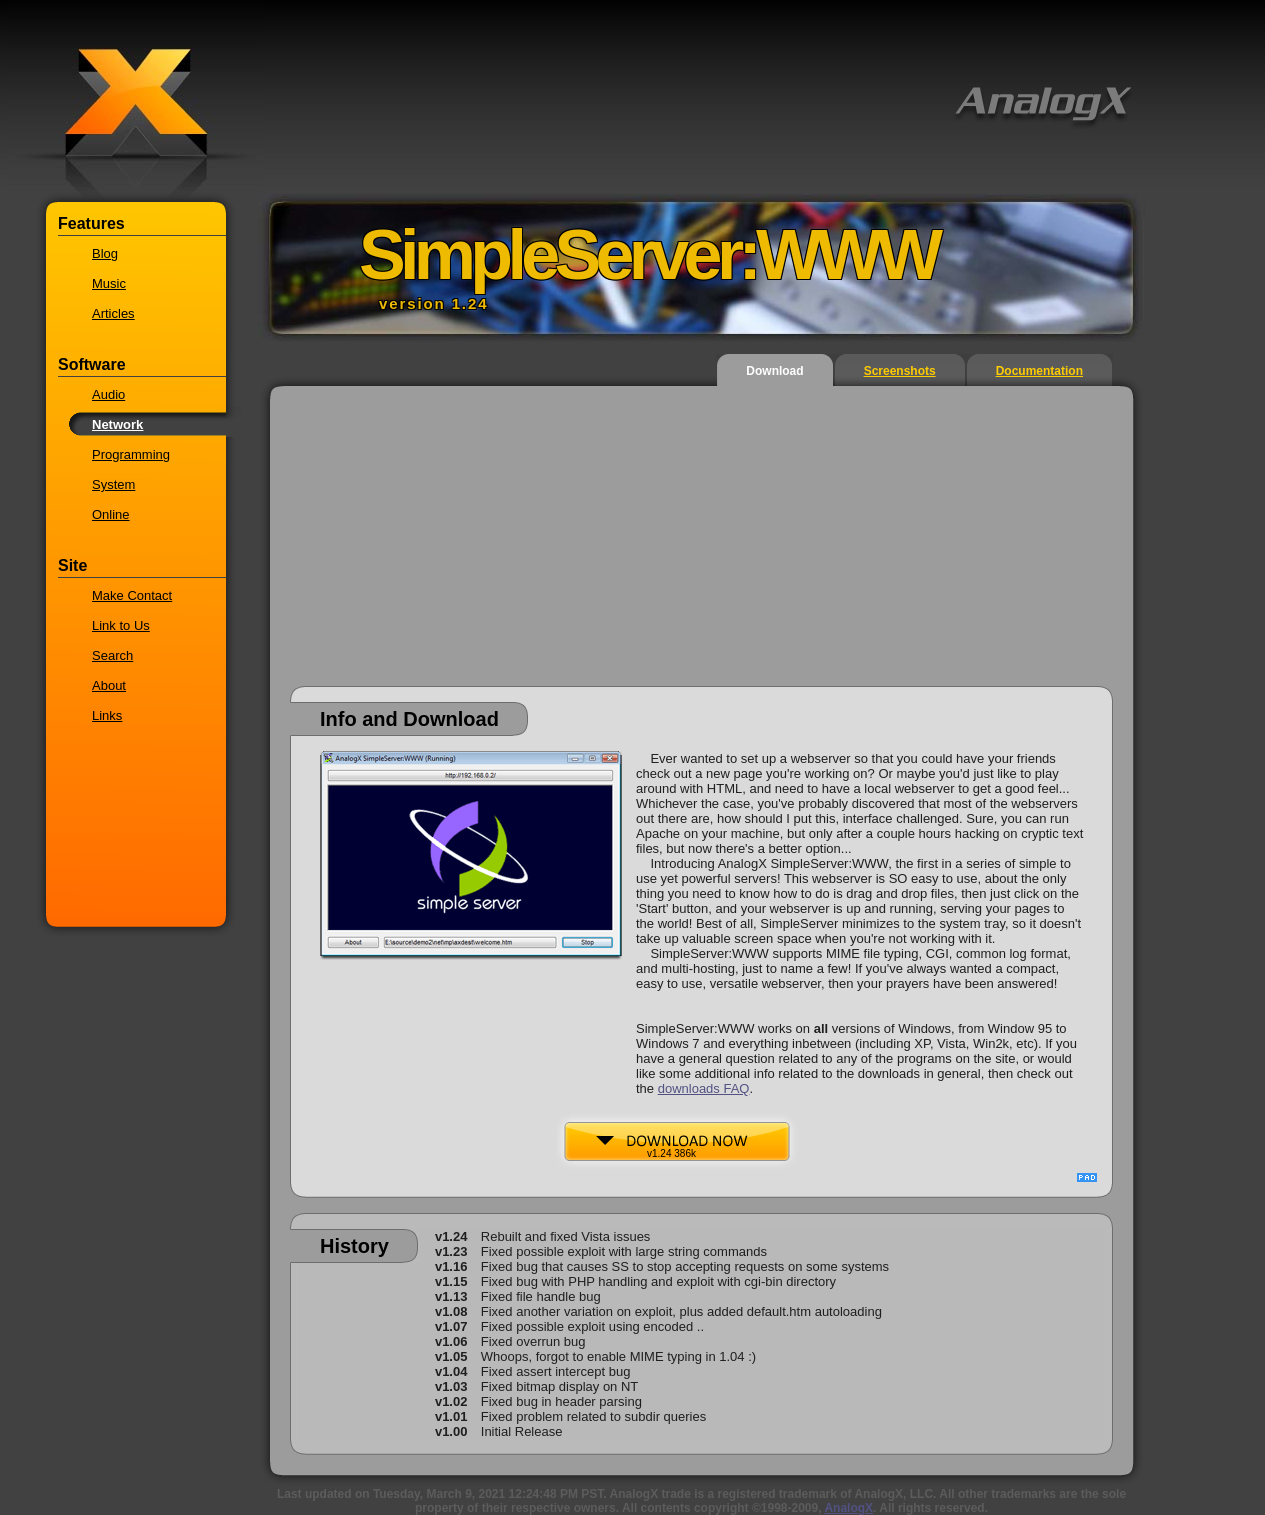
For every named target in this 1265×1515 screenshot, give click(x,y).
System (113, 484)
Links (107, 715)
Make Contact (132, 595)
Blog (105, 253)
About (109, 685)
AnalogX (848, 1508)
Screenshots (900, 371)
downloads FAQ (704, 1088)
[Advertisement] (701, 546)
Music (109, 283)
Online (111, 514)
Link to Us (121, 625)
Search (112, 655)
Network (117, 424)
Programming (131, 454)
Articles (113, 313)
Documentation (1039, 371)
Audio (108, 394)
